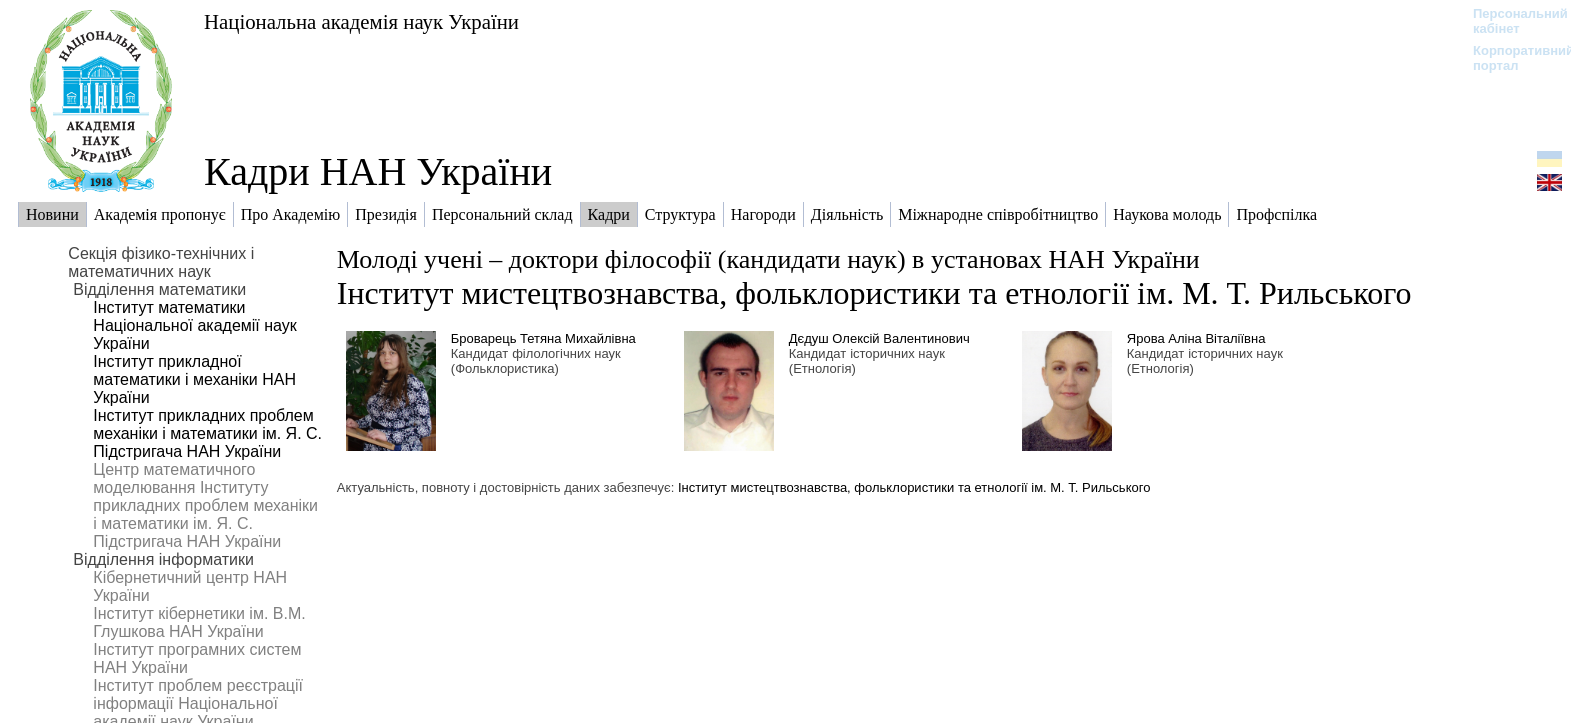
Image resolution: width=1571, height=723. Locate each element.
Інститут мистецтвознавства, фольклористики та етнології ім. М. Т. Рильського (874, 293)
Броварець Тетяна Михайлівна (543, 338)
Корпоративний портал (1510, 58)
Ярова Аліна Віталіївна (1196, 338)
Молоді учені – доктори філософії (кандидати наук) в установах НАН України (768, 259)
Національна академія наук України (361, 21)
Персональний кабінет (1510, 21)
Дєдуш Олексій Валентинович (879, 338)
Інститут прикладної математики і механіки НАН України (194, 379)
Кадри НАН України (378, 171)
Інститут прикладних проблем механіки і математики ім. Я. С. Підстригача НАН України (207, 433)
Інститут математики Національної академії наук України (194, 325)
